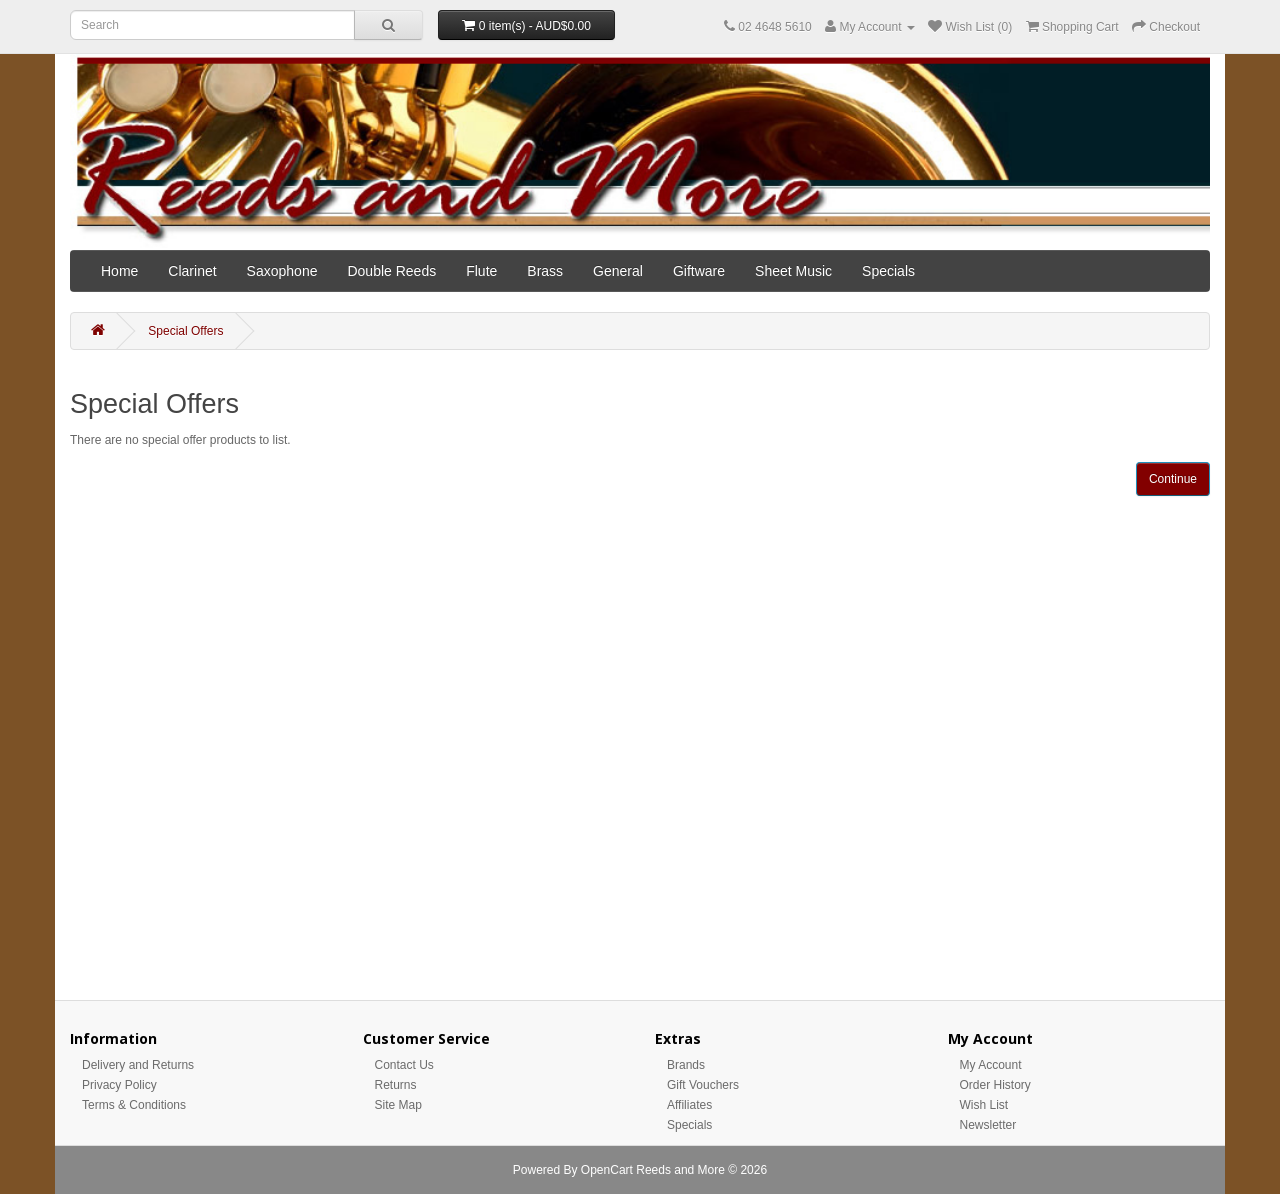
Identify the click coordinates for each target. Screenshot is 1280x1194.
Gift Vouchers (703, 1085)
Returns (396, 1085)
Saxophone (282, 271)
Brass (545, 271)
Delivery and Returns (138, 1065)
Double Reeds (391, 271)
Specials (888, 271)
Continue (1173, 479)
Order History (995, 1085)
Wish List (984, 1105)
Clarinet (192, 271)
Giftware (699, 271)
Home (119, 271)
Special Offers (185, 331)
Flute (481, 271)
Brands (686, 1065)
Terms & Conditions (134, 1105)
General (618, 271)
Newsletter (988, 1125)
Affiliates (689, 1105)
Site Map (398, 1105)
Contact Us (404, 1065)
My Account (991, 1065)
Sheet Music (793, 271)
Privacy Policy (119, 1085)
